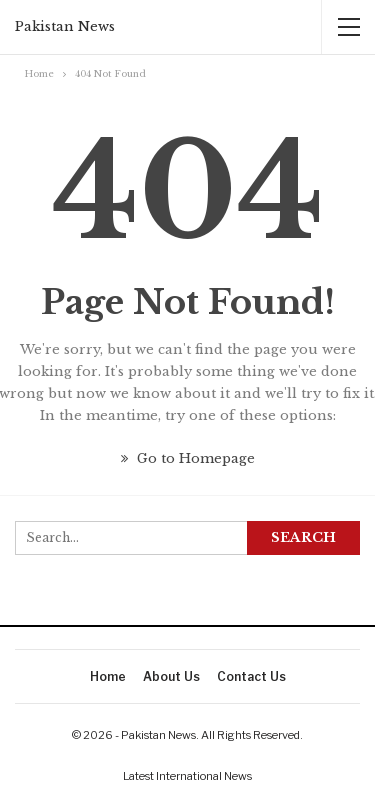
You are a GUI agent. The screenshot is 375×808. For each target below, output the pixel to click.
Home (108, 676)
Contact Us (251, 676)
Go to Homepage (188, 458)
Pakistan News (65, 26)
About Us (171, 676)
